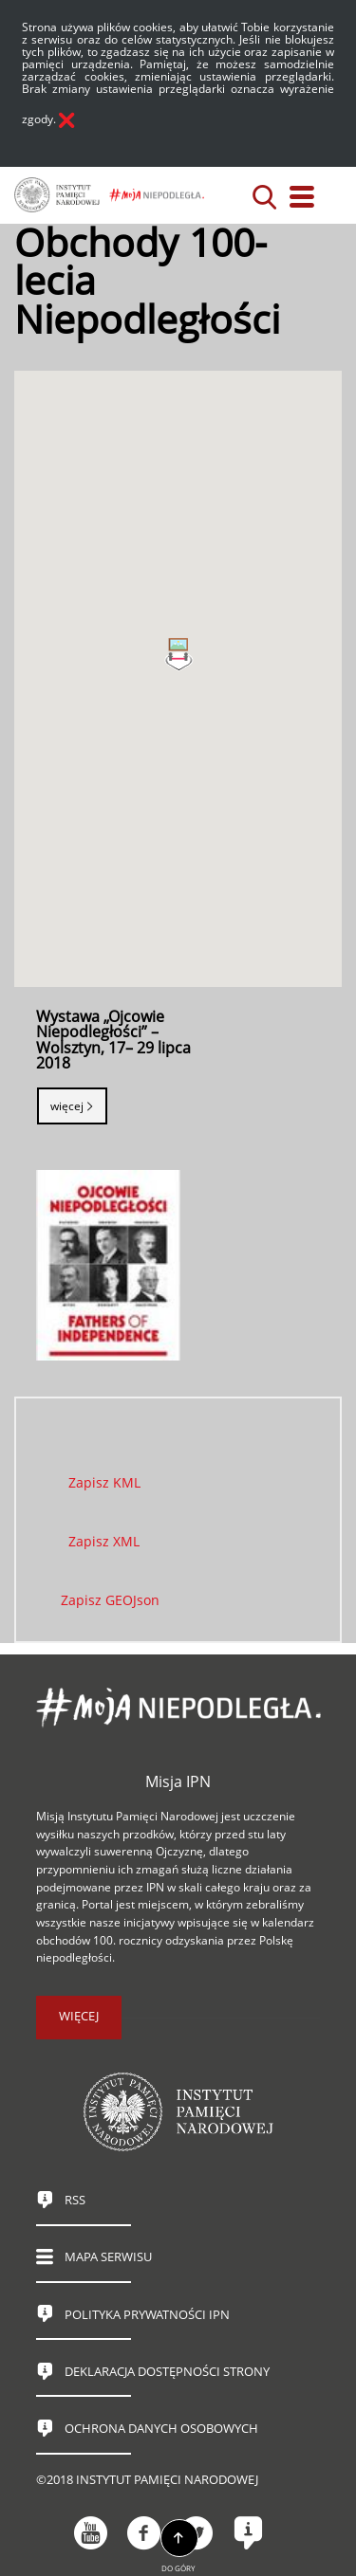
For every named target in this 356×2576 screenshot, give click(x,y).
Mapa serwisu (108, 2257)
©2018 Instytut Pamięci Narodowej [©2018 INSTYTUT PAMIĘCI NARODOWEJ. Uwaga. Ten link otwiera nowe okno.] (147, 2480)
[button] (179, 662)
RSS (75, 2200)
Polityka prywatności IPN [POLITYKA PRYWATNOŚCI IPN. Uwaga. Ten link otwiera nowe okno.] (147, 2315)
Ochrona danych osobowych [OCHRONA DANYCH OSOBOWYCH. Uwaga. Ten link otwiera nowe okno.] (161, 2429)
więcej (79, 2016)
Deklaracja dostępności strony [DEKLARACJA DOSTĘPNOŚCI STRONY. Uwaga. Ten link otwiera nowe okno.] (167, 2372)
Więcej (67, 1106)
